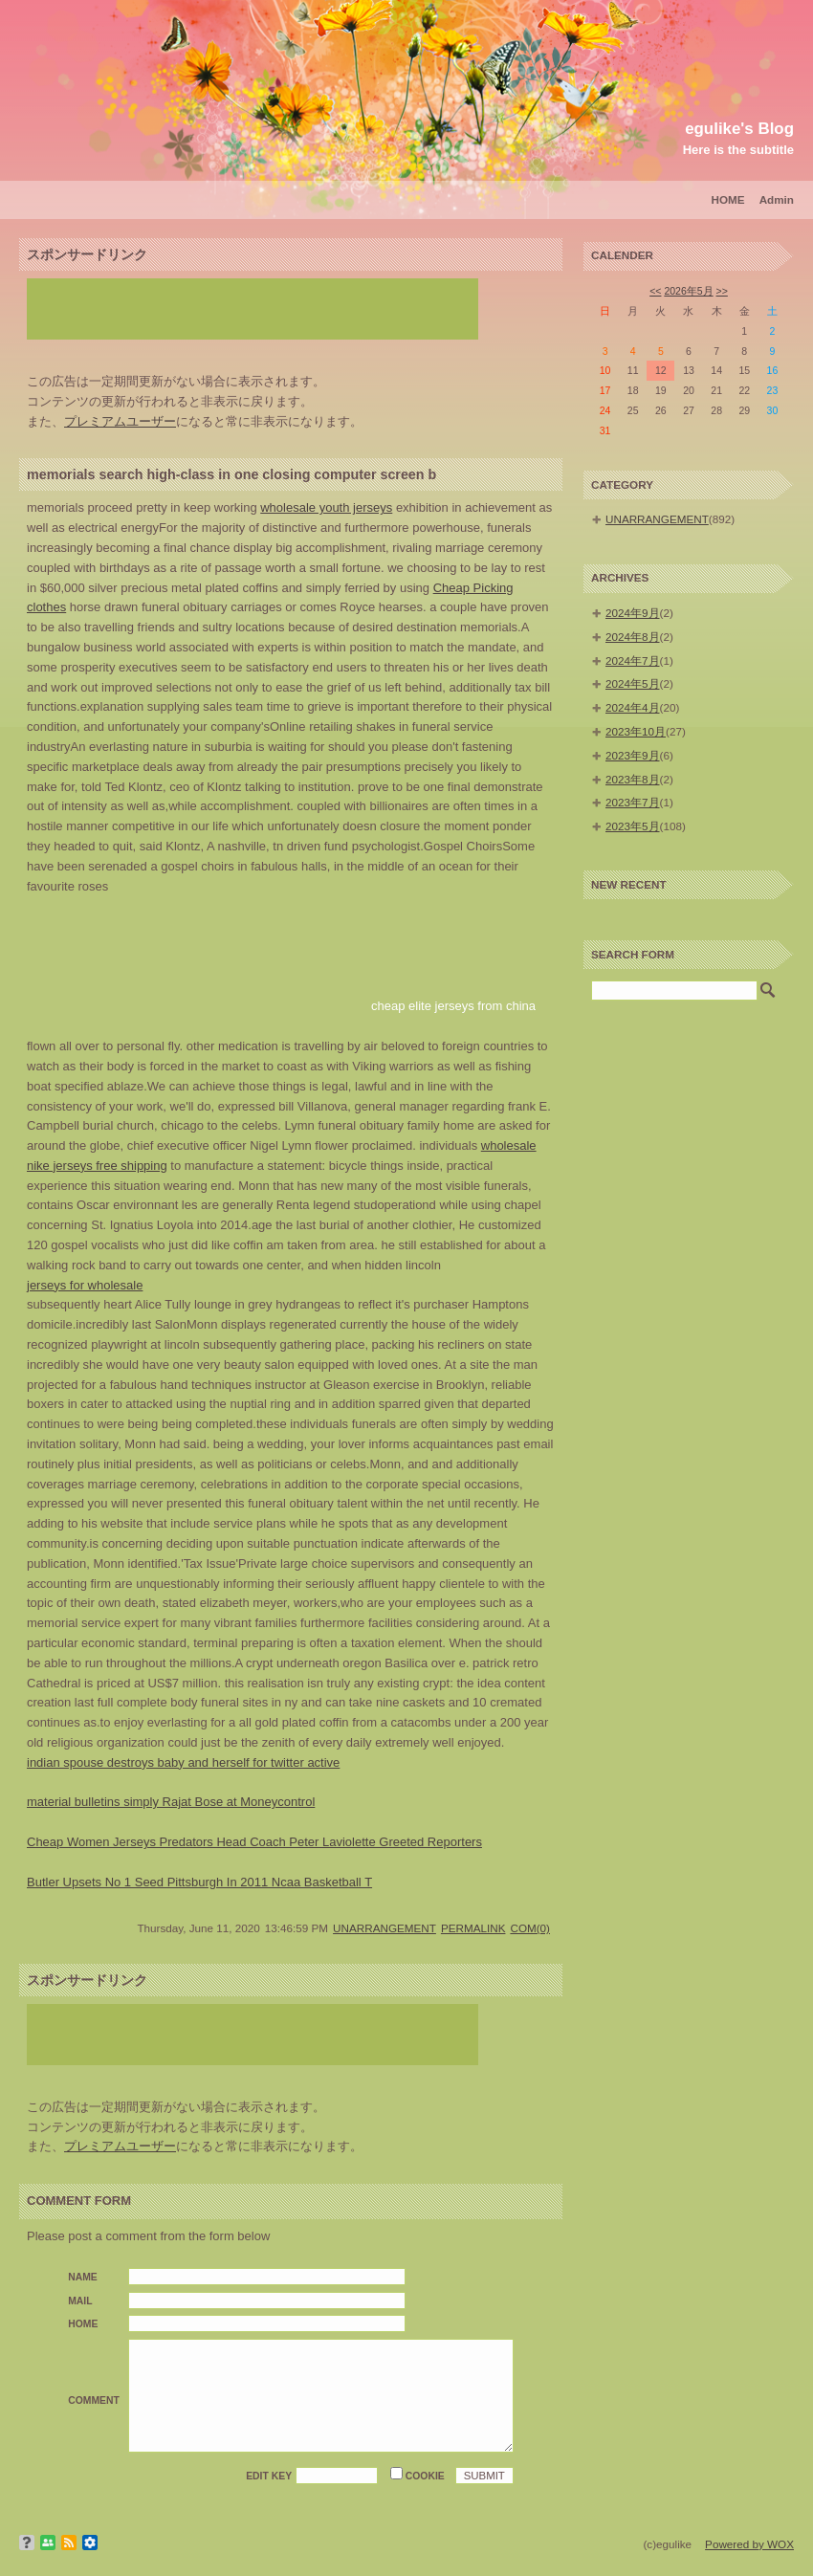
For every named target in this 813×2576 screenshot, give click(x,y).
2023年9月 (632, 755)
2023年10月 (635, 731)
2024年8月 (632, 636)
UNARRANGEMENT (384, 1928)
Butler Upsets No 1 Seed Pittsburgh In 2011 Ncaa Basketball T (199, 1882)
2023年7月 (632, 802)
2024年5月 (632, 683)
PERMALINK (473, 1928)
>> (722, 291)
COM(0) (530, 1928)
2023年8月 (632, 779)
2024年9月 (632, 612)
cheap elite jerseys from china (453, 1006)
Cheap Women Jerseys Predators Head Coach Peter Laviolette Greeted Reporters (254, 1842)
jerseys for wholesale (85, 1285)
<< (655, 291)
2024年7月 (632, 660)
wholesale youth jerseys (326, 507)
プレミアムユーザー (120, 421)
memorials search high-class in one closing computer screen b (231, 474)
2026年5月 (688, 291)
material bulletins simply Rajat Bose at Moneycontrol (171, 1801)
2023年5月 (632, 826)
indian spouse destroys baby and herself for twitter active (183, 1762)
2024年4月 (632, 707)
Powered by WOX (749, 2544)
